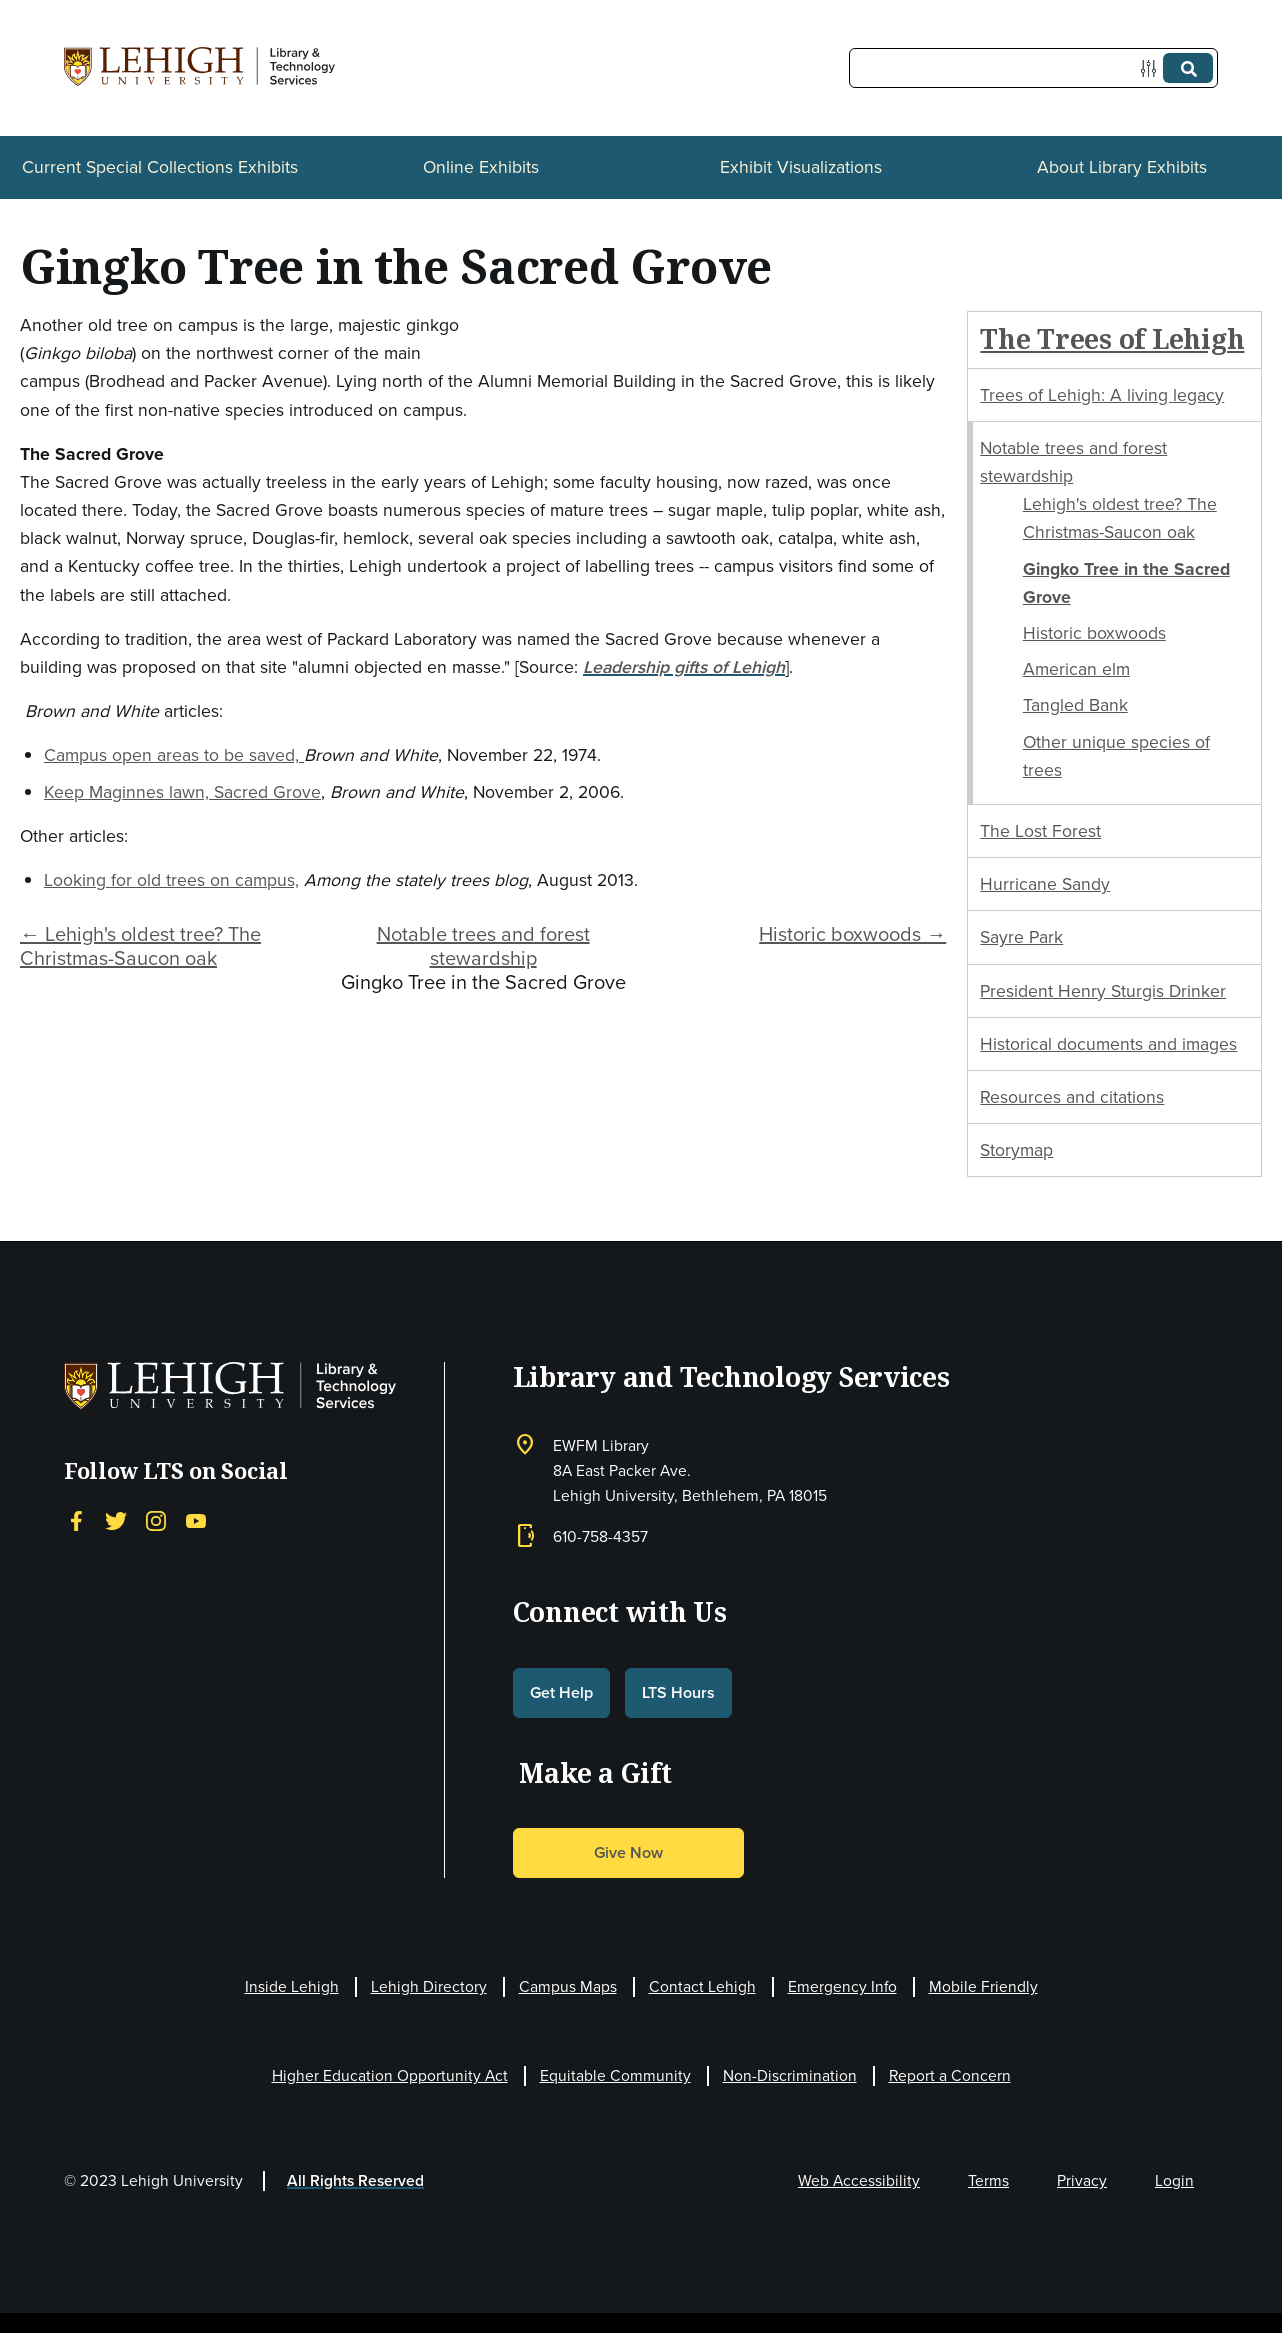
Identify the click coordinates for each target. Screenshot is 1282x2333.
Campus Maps (568, 1986)
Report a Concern (950, 2075)
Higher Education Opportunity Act (390, 2075)
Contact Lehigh (702, 1986)
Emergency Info (842, 1986)
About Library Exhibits (1122, 167)
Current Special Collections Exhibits (160, 167)
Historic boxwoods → (852, 934)
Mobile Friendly (983, 1986)
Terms (988, 2180)
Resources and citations (1072, 1097)
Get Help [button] (561, 1692)
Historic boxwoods (1094, 633)
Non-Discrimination (790, 2075)
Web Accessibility (859, 2180)
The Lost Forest (1040, 831)
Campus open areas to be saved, (174, 755)
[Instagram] (156, 1521)
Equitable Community (615, 2075)
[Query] (1033, 68)
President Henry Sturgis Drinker (1103, 991)
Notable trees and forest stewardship (483, 946)
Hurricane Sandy (1045, 884)
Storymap (1016, 1150)
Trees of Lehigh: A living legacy (1102, 395)
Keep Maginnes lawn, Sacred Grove (182, 792)
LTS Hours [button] (678, 1692)
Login (1174, 2180)
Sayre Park (1021, 937)
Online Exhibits (481, 167)
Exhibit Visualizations (801, 167)
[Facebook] (76, 1521)
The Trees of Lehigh (1112, 339)
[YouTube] (196, 1521)
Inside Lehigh (292, 1986)
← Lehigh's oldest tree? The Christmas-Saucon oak (140, 946)
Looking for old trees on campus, (171, 880)
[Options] (1152, 68)
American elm (1076, 669)
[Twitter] (116, 1521)
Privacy (1082, 2180)
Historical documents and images (1108, 1044)
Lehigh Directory (429, 1986)
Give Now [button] (628, 1852)
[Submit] (1188, 68)
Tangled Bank (1075, 705)
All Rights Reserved (355, 2180)
